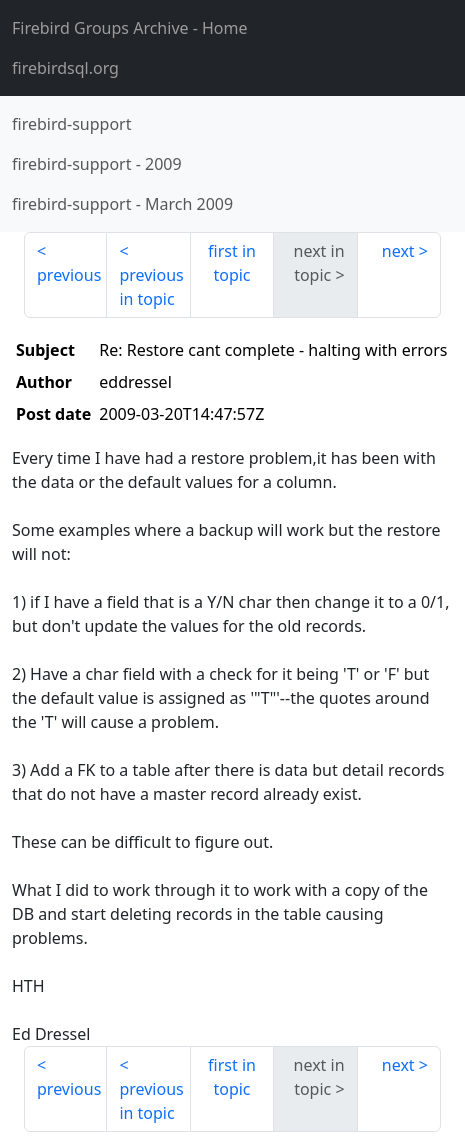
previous (69, 275)
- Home (130, 28)
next (398, 251)
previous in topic (151, 287)
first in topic (232, 263)
